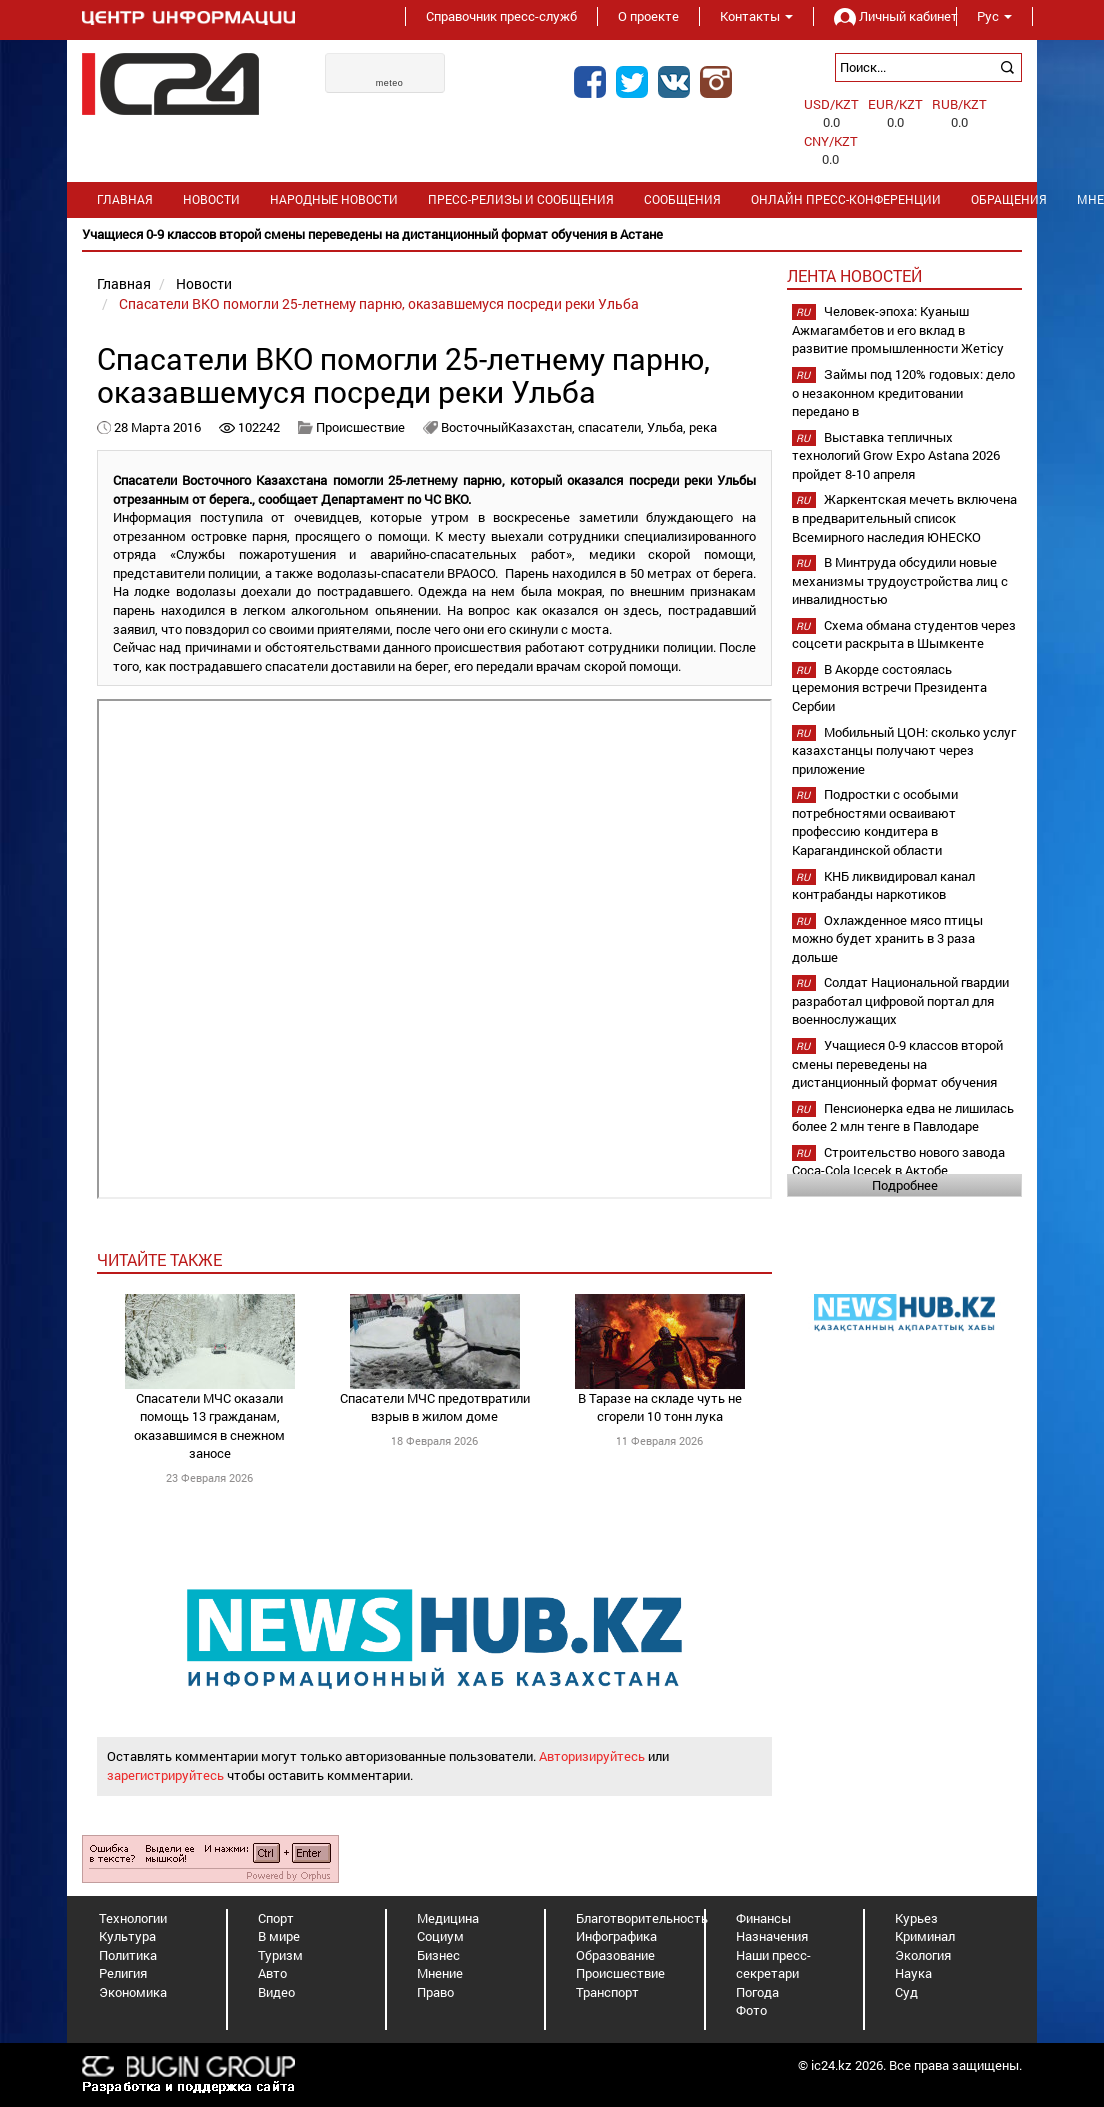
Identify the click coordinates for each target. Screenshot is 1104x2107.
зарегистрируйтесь (165, 1775)
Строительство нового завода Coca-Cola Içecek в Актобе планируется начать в (898, 1170)
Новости (211, 199)
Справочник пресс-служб (501, 16)
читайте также (159, 1259)
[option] (552, 234)
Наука (913, 1973)
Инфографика (616, 1936)
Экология (923, 1955)
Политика (128, 1955)
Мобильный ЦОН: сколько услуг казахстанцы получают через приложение (904, 750)
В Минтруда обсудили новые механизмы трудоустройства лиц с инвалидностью (900, 580)
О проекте (648, 16)
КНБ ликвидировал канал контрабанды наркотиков (883, 885)
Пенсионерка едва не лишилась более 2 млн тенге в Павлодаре (903, 1117)
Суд (906, 1992)
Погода (757, 1992)
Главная (125, 199)
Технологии (133, 1918)
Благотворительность (642, 1918)
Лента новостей (854, 275)
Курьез (916, 1918)
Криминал (925, 1936)
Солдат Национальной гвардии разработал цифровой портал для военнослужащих (900, 1000)
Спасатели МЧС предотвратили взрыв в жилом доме (435, 1407)
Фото (751, 2010)
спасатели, (612, 427)
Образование (615, 1955)
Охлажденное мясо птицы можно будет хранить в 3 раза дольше (887, 938)
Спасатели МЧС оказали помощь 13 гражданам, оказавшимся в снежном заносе (209, 1426)
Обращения (1009, 199)
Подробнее (905, 1185)
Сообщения (682, 199)
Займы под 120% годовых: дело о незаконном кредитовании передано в (903, 392)
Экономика (133, 1992)
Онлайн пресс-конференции (846, 199)
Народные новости (334, 199)
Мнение (440, 1973)
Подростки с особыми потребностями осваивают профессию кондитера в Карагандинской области (875, 822)
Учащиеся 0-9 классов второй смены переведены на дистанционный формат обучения (897, 1063)
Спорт (276, 1918)
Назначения (772, 1936)
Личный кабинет (885, 16)
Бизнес (438, 1955)
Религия (123, 1973)
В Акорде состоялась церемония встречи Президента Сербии (889, 687)
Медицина (448, 1918)
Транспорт (607, 1992)
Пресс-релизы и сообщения (521, 199)
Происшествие (360, 427)
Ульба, (668, 427)
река (703, 427)
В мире (279, 1936)
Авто (272, 1973)
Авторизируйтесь (592, 1756)
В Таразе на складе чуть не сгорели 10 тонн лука (660, 1407)
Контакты (756, 16)
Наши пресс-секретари (773, 1964)
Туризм (280, 1955)
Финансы (763, 1918)
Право (435, 1992)
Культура (127, 1936)
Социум (440, 1936)
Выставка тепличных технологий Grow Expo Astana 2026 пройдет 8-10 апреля (896, 455)
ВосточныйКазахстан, (509, 427)
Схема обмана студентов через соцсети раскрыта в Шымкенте (904, 634)
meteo (390, 83)
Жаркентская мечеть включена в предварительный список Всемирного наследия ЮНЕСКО (904, 517)
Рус (994, 16)
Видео (276, 1992)
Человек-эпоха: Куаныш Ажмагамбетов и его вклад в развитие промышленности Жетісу (898, 329)
